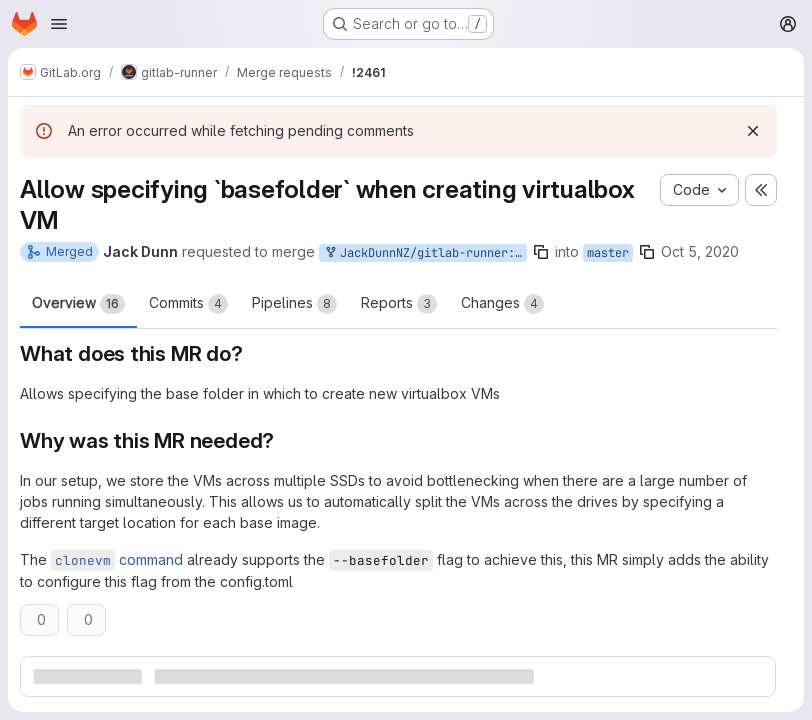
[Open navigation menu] (59, 24)
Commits (188, 304)
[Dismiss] (753, 131)
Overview (78, 304)
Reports (399, 304)
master (608, 253)
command (117, 559)
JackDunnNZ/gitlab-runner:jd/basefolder (425, 253)
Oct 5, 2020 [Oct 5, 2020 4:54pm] (700, 251)
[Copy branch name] (541, 252)
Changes (502, 304)
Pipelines (294, 304)
